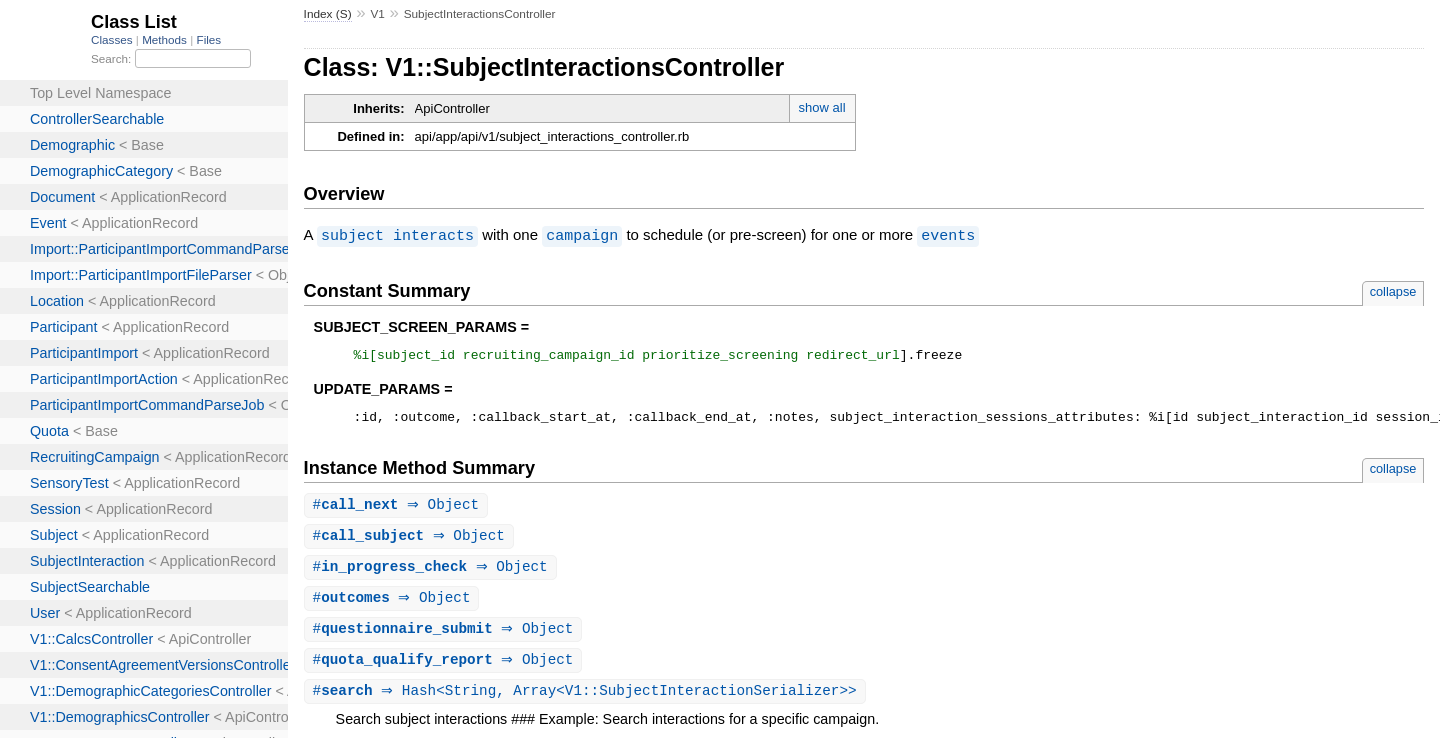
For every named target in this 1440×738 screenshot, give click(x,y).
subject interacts (397, 235)
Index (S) (328, 14)
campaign (582, 235)
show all (822, 107)
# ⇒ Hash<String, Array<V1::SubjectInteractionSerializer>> (587, 702)
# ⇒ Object (399, 510)
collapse (1393, 290)
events (948, 235)
